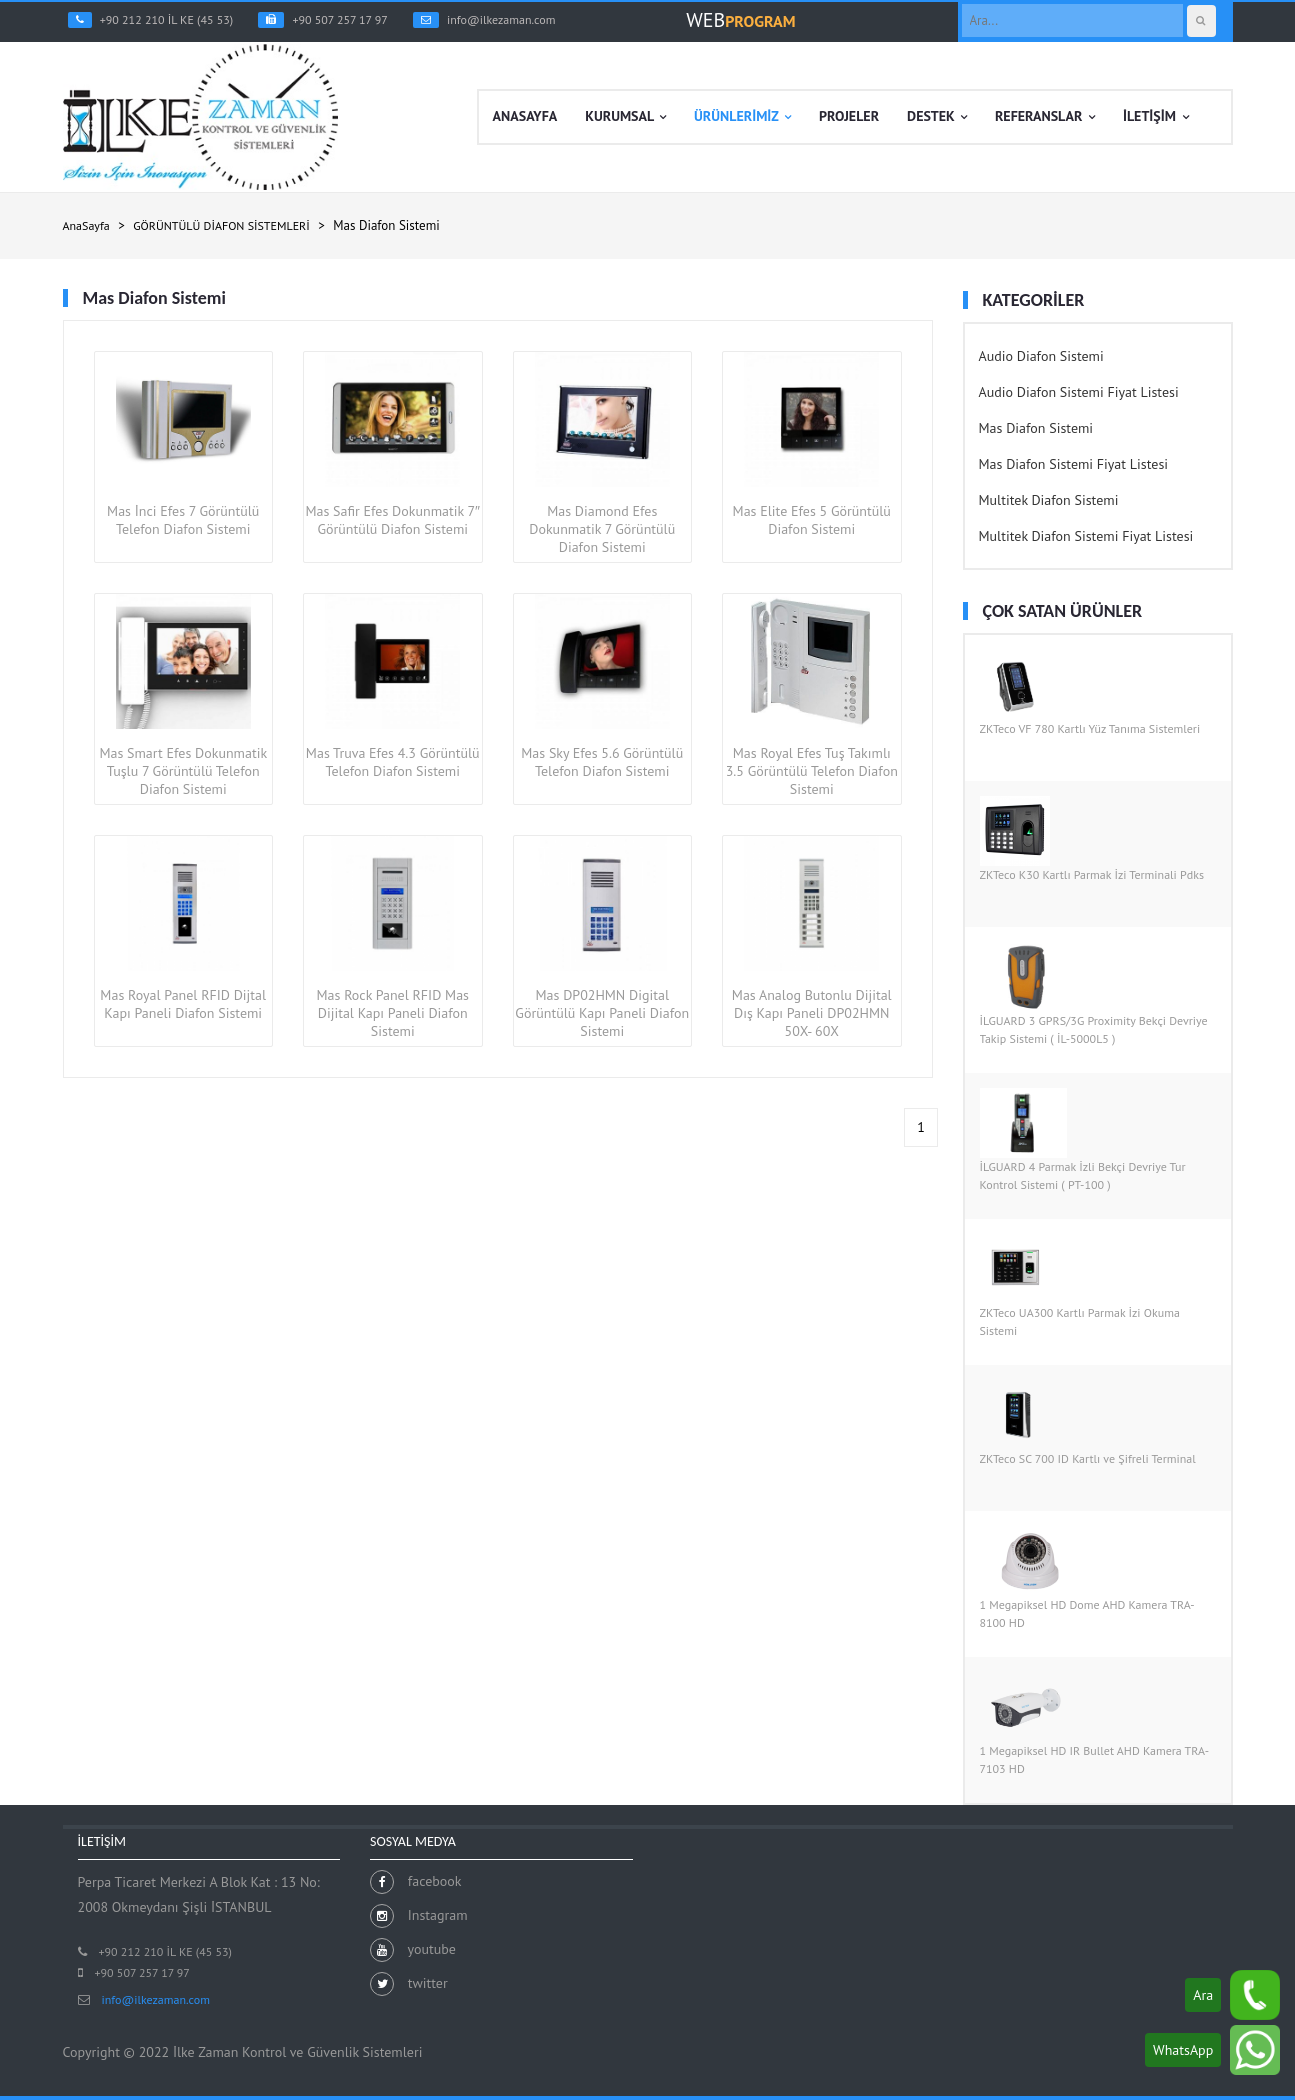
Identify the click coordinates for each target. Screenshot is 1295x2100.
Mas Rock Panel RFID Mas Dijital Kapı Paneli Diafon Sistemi (393, 1013)
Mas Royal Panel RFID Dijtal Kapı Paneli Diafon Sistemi (183, 1004)
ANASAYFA (525, 116)
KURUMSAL (625, 117)
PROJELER (849, 116)
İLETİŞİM (1156, 117)
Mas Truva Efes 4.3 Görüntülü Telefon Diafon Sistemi (393, 762)
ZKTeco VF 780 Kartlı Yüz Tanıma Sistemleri (1090, 728)
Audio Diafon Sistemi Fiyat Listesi (1079, 392)
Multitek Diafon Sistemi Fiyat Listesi (1086, 536)
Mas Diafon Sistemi (1036, 428)
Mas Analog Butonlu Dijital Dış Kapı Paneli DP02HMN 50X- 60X (812, 1013)
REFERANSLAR (1045, 117)
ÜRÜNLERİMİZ (742, 117)
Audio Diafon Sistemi (1041, 356)
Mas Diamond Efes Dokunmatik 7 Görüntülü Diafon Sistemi (602, 529)
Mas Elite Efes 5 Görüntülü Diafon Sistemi (812, 520)
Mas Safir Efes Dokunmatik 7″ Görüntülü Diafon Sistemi (392, 520)
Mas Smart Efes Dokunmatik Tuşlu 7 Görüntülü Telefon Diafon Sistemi (183, 771)
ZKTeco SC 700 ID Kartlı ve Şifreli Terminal (1088, 1458)
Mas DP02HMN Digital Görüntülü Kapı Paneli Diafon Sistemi (602, 1013)
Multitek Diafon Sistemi (1049, 500)
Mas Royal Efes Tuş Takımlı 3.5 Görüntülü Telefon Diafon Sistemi (812, 771)
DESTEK (937, 117)
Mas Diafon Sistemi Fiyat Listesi (1074, 464)
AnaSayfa (86, 225)
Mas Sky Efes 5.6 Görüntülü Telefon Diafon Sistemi (602, 762)
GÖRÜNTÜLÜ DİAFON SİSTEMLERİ (221, 225)
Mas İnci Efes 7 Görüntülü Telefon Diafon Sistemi (183, 520)
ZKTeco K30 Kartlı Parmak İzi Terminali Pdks (1092, 874)
